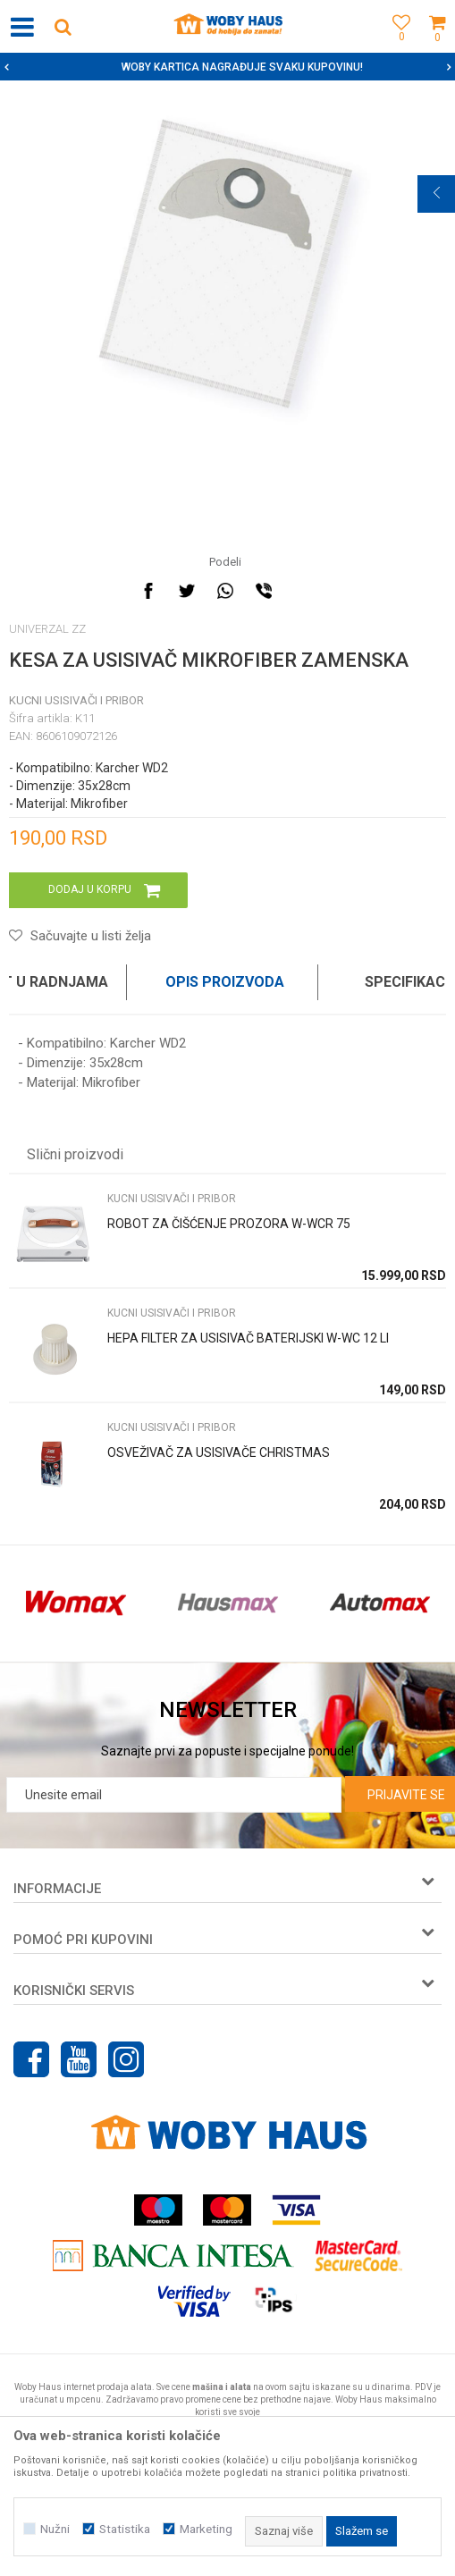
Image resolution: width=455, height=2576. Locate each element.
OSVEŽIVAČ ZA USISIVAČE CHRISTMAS (218, 1452)
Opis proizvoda (224, 981)
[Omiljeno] (396, 47)
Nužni (55, 2529)
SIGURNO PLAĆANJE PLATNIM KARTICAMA (225, 67)
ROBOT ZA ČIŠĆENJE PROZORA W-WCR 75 (228, 1223)
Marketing (206, 2529)
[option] (227, 67)
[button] (62, 26)
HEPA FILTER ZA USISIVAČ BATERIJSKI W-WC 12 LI (248, 1338)
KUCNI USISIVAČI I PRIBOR (76, 700)
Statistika (124, 2529)
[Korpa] (437, 47)
